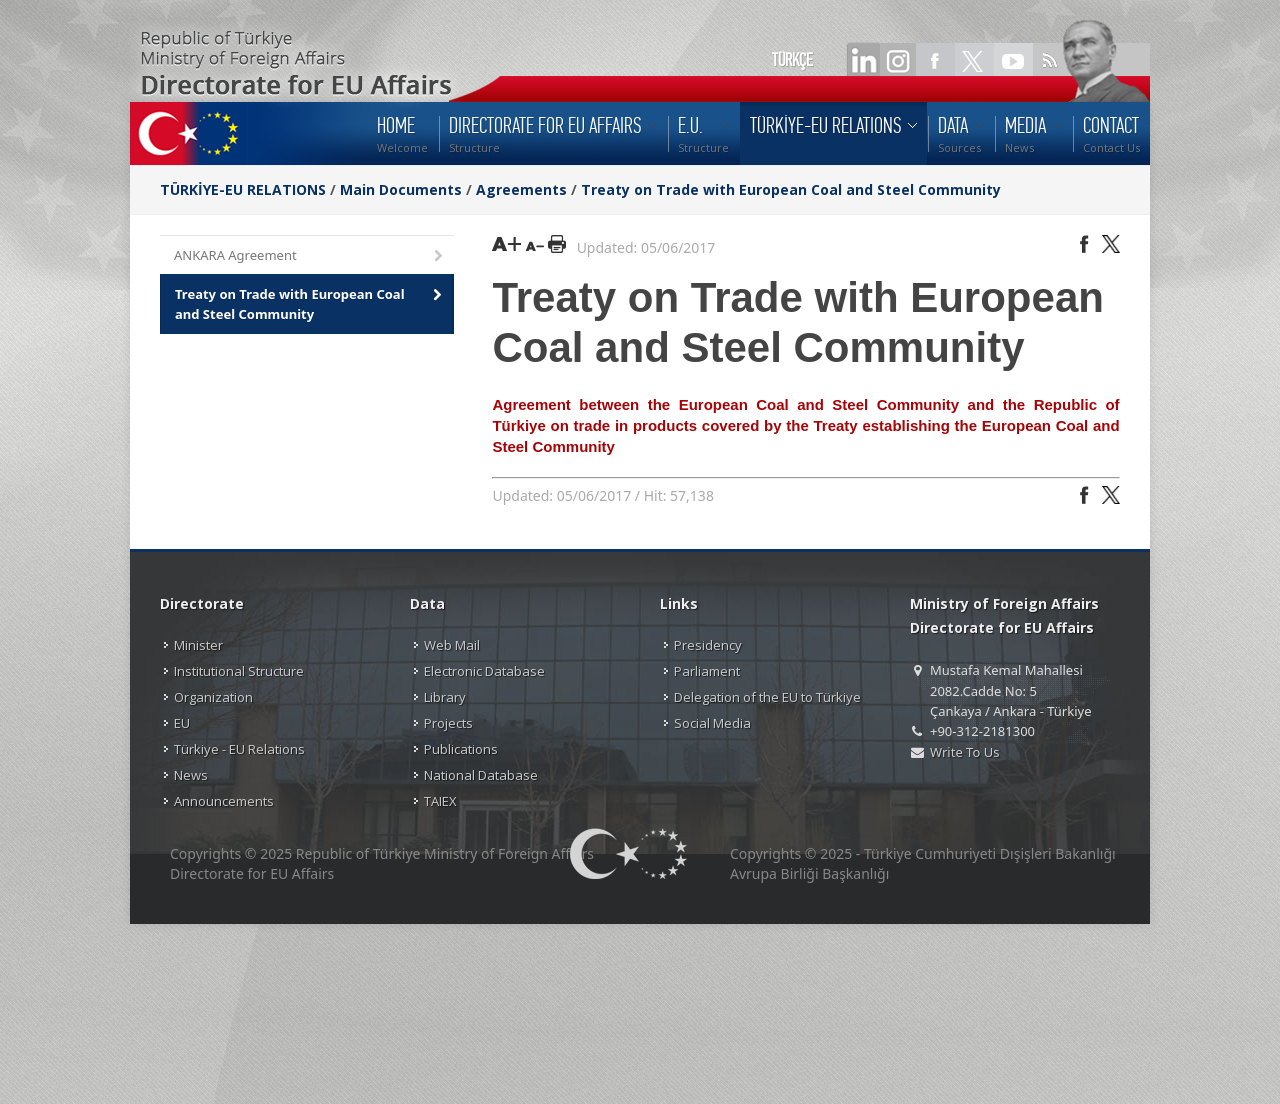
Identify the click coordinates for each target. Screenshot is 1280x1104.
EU (182, 723)
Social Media (712, 723)
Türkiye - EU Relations (239, 749)
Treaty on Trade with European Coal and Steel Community (791, 189)
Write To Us (964, 752)
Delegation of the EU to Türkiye (767, 697)
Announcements (224, 801)
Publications (461, 749)
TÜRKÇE (792, 60)
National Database (481, 775)
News (191, 775)
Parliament (707, 671)
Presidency (708, 645)
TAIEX (440, 801)
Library (445, 697)
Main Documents (401, 189)
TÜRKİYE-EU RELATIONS (243, 189)
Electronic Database (484, 671)
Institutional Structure (239, 671)
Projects (448, 723)
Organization (213, 697)
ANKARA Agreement (310, 256)
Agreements (521, 189)
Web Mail (452, 645)
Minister (198, 645)
